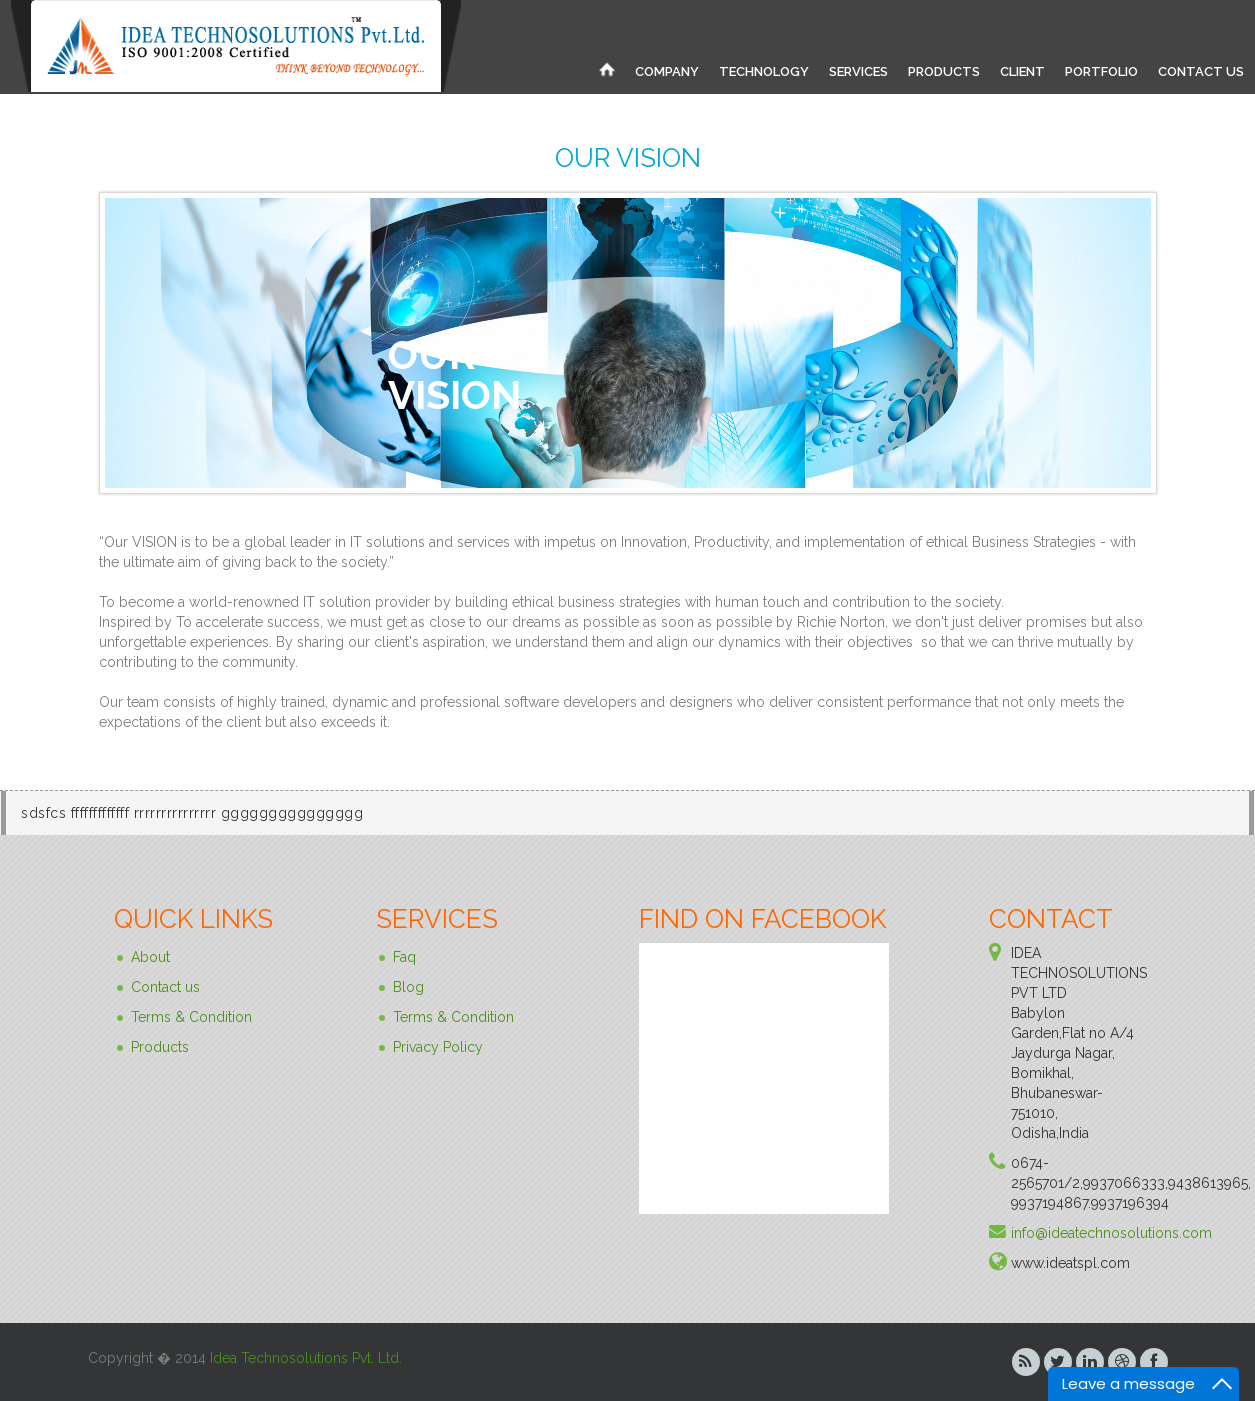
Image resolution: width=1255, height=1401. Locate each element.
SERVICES (858, 71)
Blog (408, 987)
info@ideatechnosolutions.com (1111, 1233)
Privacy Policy (438, 1047)
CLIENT (1022, 71)
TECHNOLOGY (764, 71)
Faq (404, 957)
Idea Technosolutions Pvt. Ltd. (306, 1358)
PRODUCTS (944, 71)
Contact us (165, 987)
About (150, 957)
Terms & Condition (191, 1017)
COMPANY (667, 71)
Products (160, 1047)
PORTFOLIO (1101, 71)
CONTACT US (1201, 71)
